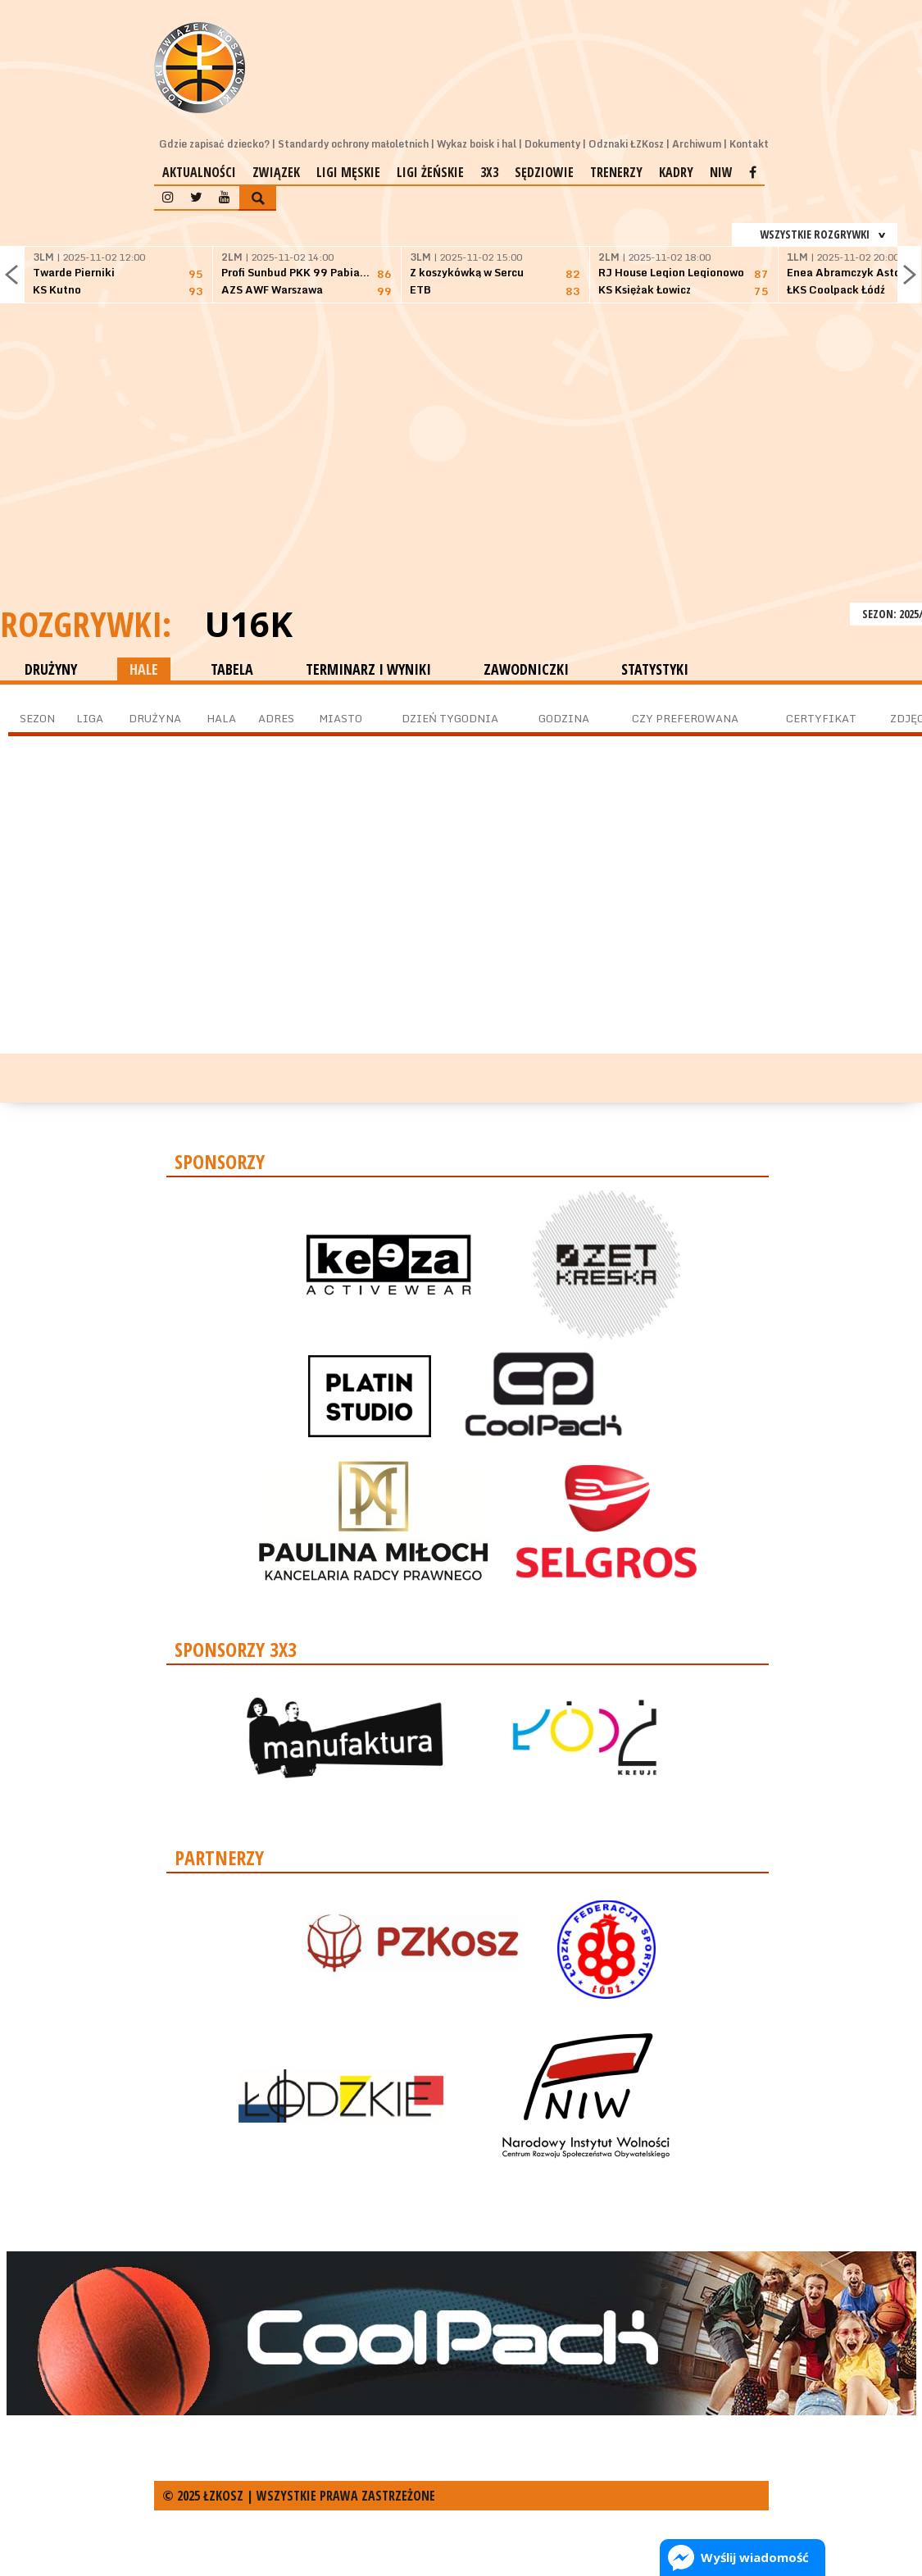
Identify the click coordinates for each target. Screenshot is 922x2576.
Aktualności (199, 172)
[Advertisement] (461, 475)
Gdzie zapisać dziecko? (214, 144)
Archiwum (696, 144)
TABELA (232, 669)
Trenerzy (616, 172)
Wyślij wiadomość (755, 2557)
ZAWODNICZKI (526, 669)
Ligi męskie (348, 172)
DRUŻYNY (51, 669)
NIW (721, 172)
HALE (143, 669)
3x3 (489, 172)
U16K (248, 624)
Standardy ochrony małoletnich (353, 144)
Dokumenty (552, 144)
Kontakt (749, 144)
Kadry (676, 172)
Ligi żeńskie (430, 172)
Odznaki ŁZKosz (626, 144)
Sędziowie (544, 172)
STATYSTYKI (654, 669)
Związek (276, 172)
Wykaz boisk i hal (476, 144)
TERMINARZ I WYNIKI (368, 669)
